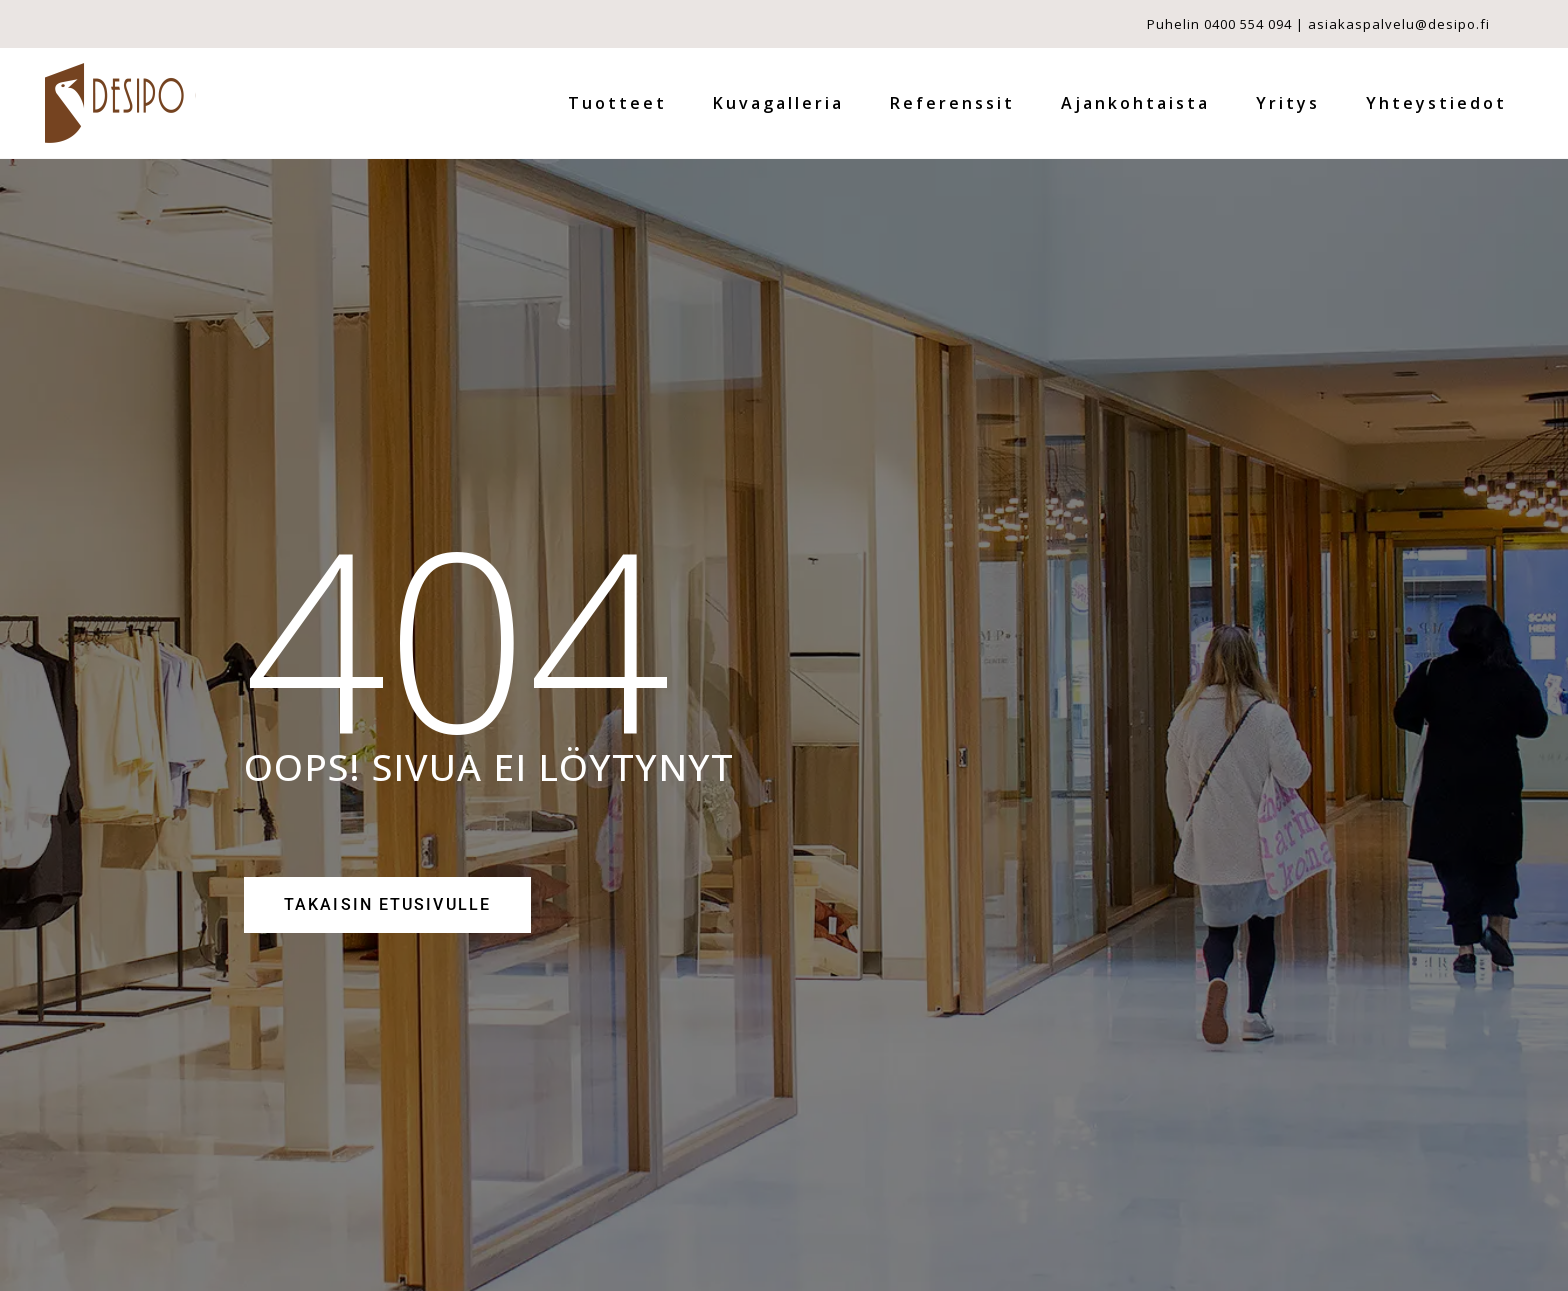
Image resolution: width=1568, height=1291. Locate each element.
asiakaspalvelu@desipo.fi (1399, 24)
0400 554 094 (1248, 24)
